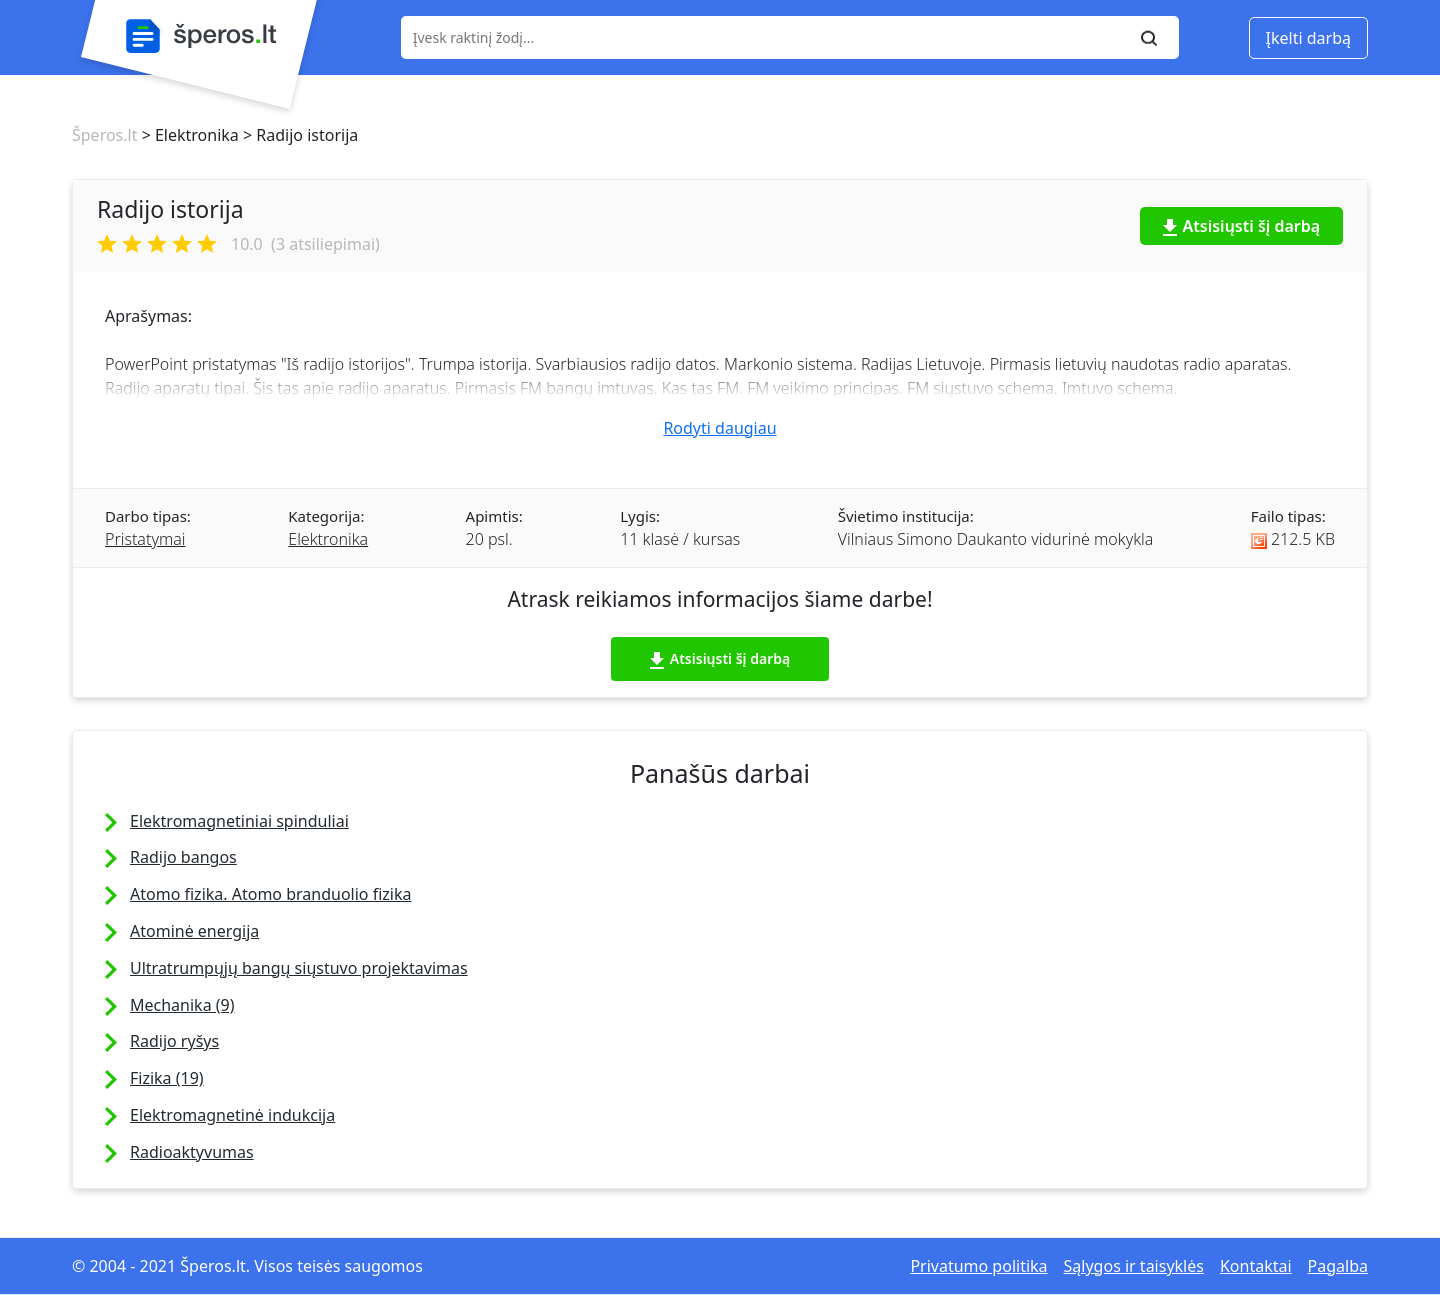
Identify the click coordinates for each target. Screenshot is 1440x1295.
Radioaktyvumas (192, 1152)
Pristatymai (145, 539)
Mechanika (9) (182, 1005)
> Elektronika (187, 135)
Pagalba (1338, 1266)
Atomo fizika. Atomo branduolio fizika (271, 894)
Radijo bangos (183, 857)
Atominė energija (194, 931)
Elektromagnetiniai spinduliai (239, 821)
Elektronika (328, 539)
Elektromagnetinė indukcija (232, 1115)
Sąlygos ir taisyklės (1134, 1266)
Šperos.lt (104, 135)
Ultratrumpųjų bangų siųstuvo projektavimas (299, 968)
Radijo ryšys (174, 1041)
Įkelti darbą (1308, 38)
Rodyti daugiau (719, 428)
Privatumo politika (978, 1266)
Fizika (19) (167, 1078)
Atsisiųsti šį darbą (1242, 226)
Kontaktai (1256, 1266)
